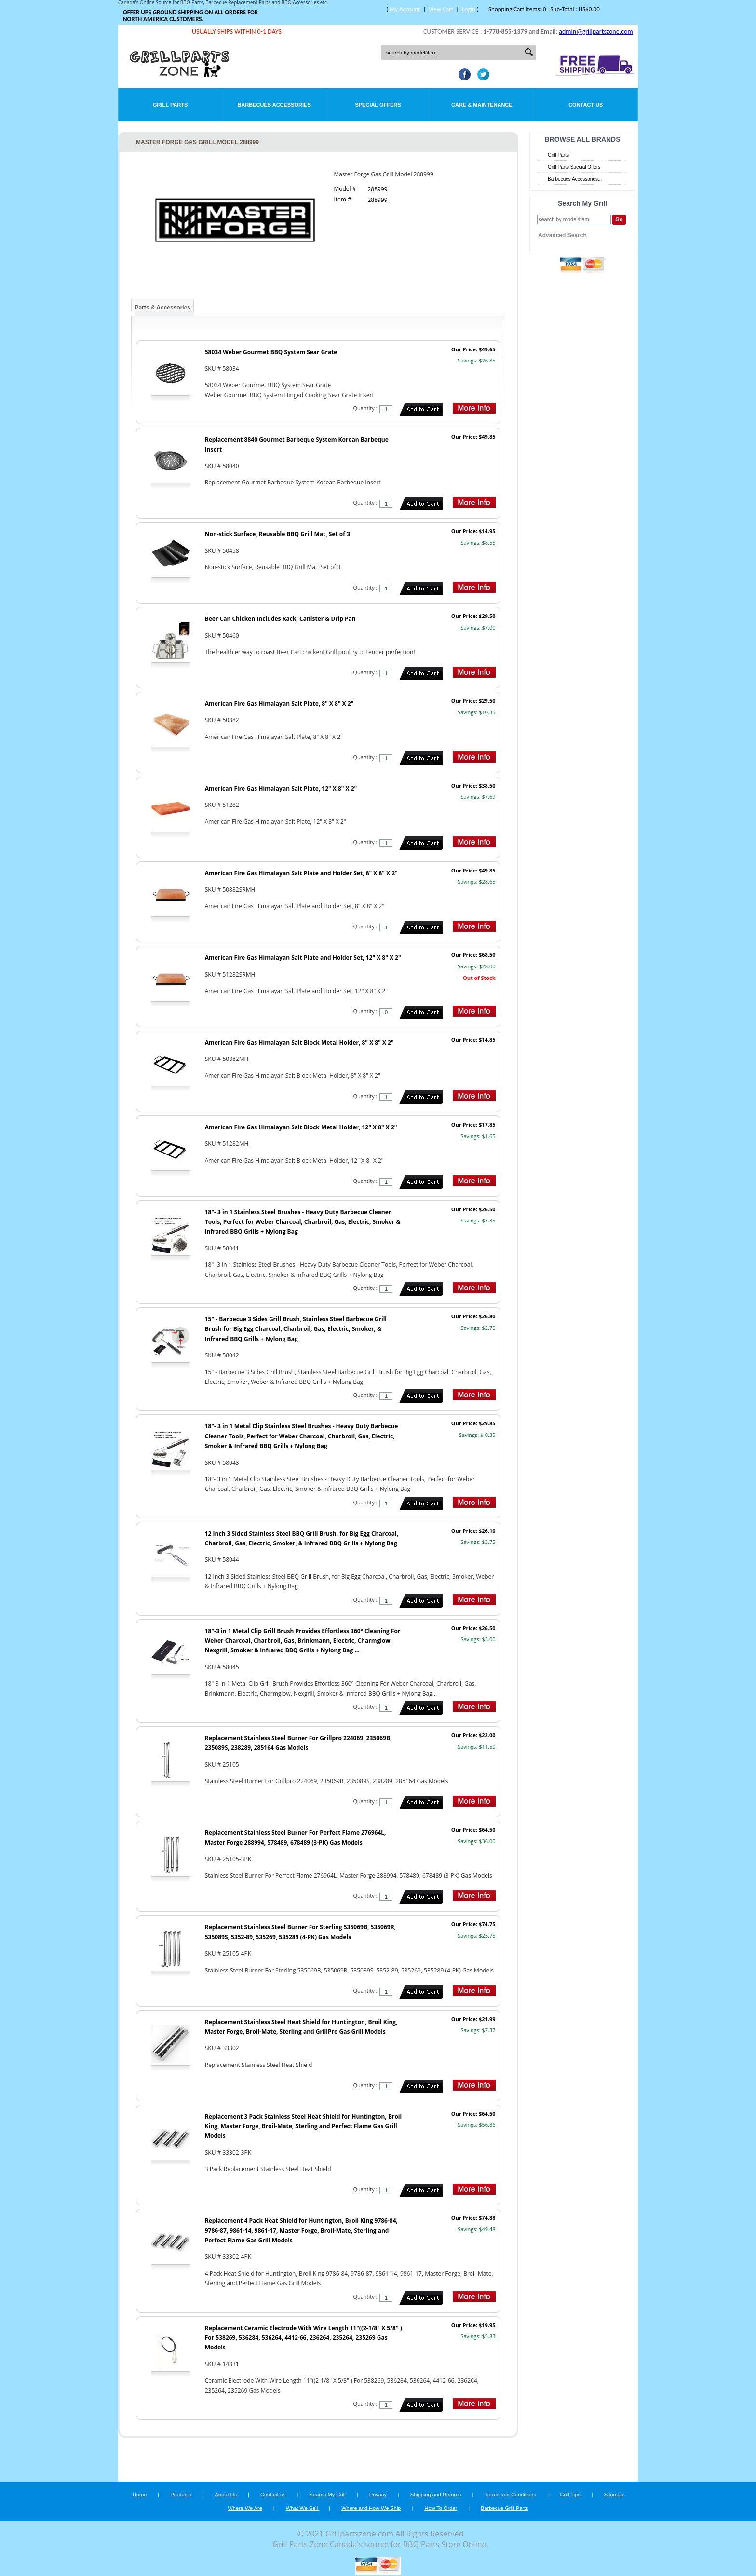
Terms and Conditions (510, 2494)
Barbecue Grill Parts (504, 2508)
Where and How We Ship (371, 2508)
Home (140, 2494)
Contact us (273, 2494)
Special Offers (378, 104)
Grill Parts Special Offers (574, 167)
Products (180, 2494)
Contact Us (585, 104)
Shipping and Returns (435, 2494)
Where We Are (245, 2508)
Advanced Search (562, 235)
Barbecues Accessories (273, 104)
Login (468, 9)
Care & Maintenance (482, 104)
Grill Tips (570, 2494)
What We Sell (303, 2508)
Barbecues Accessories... (575, 179)
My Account (405, 9)
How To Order (440, 2508)
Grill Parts (170, 104)
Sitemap (613, 2494)
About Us (226, 2494)
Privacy (378, 2494)
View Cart (441, 9)
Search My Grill (328, 2494)
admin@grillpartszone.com (596, 31)
